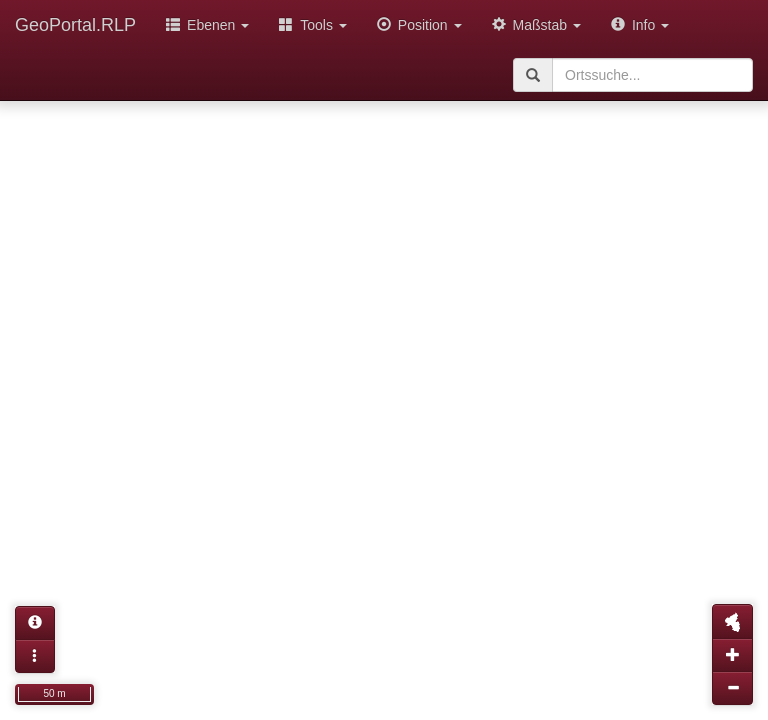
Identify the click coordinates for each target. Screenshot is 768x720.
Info (640, 25)
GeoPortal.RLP (75, 25)
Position (419, 25)
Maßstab (536, 25)
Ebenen (207, 25)
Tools (313, 25)
